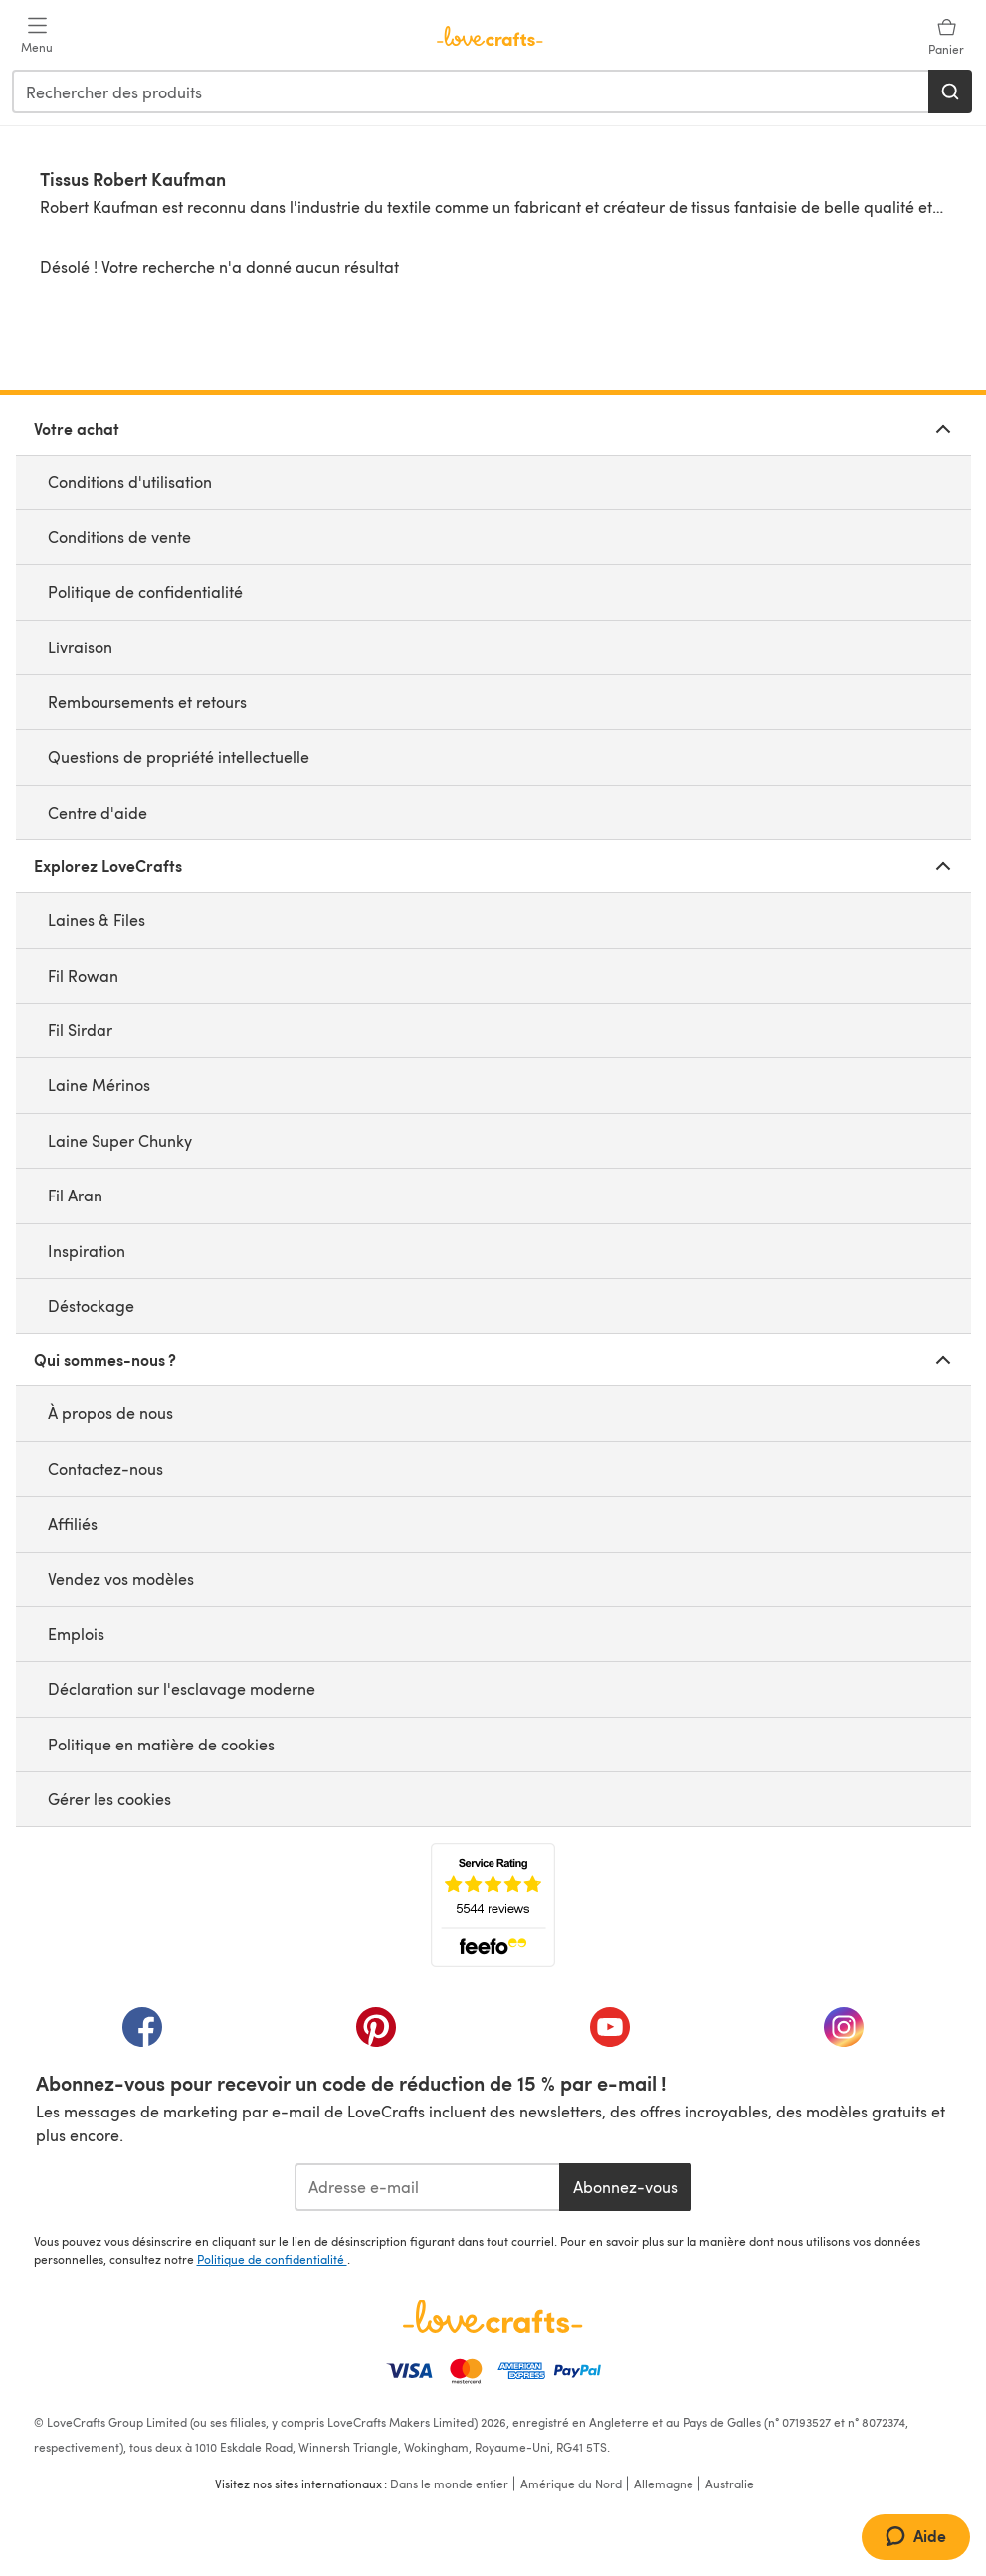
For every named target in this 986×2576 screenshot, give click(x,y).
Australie (729, 2483)
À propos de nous (110, 1412)
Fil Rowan (83, 975)
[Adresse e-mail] (427, 2187)
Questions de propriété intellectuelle (178, 756)
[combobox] (471, 91)
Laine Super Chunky (120, 1140)
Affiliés (73, 1523)
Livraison (80, 647)
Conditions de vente (119, 536)
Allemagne (663, 2483)
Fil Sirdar (80, 1029)
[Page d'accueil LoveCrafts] (493, 2316)
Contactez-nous (105, 1468)
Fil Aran (75, 1195)
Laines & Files (96, 919)
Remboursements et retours (147, 701)
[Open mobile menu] (37, 36)
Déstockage (91, 1305)
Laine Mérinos (99, 1084)
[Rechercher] (950, 91)
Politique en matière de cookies (161, 1744)
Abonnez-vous (625, 2186)
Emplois (76, 1633)
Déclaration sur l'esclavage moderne (181, 1688)
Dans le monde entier (449, 2483)
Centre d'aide (97, 812)
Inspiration (86, 1250)
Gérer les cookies (109, 1798)
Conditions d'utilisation (130, 481)
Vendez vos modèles (121, 1578)
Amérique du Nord (571, 2483)
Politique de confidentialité (145, 591)
